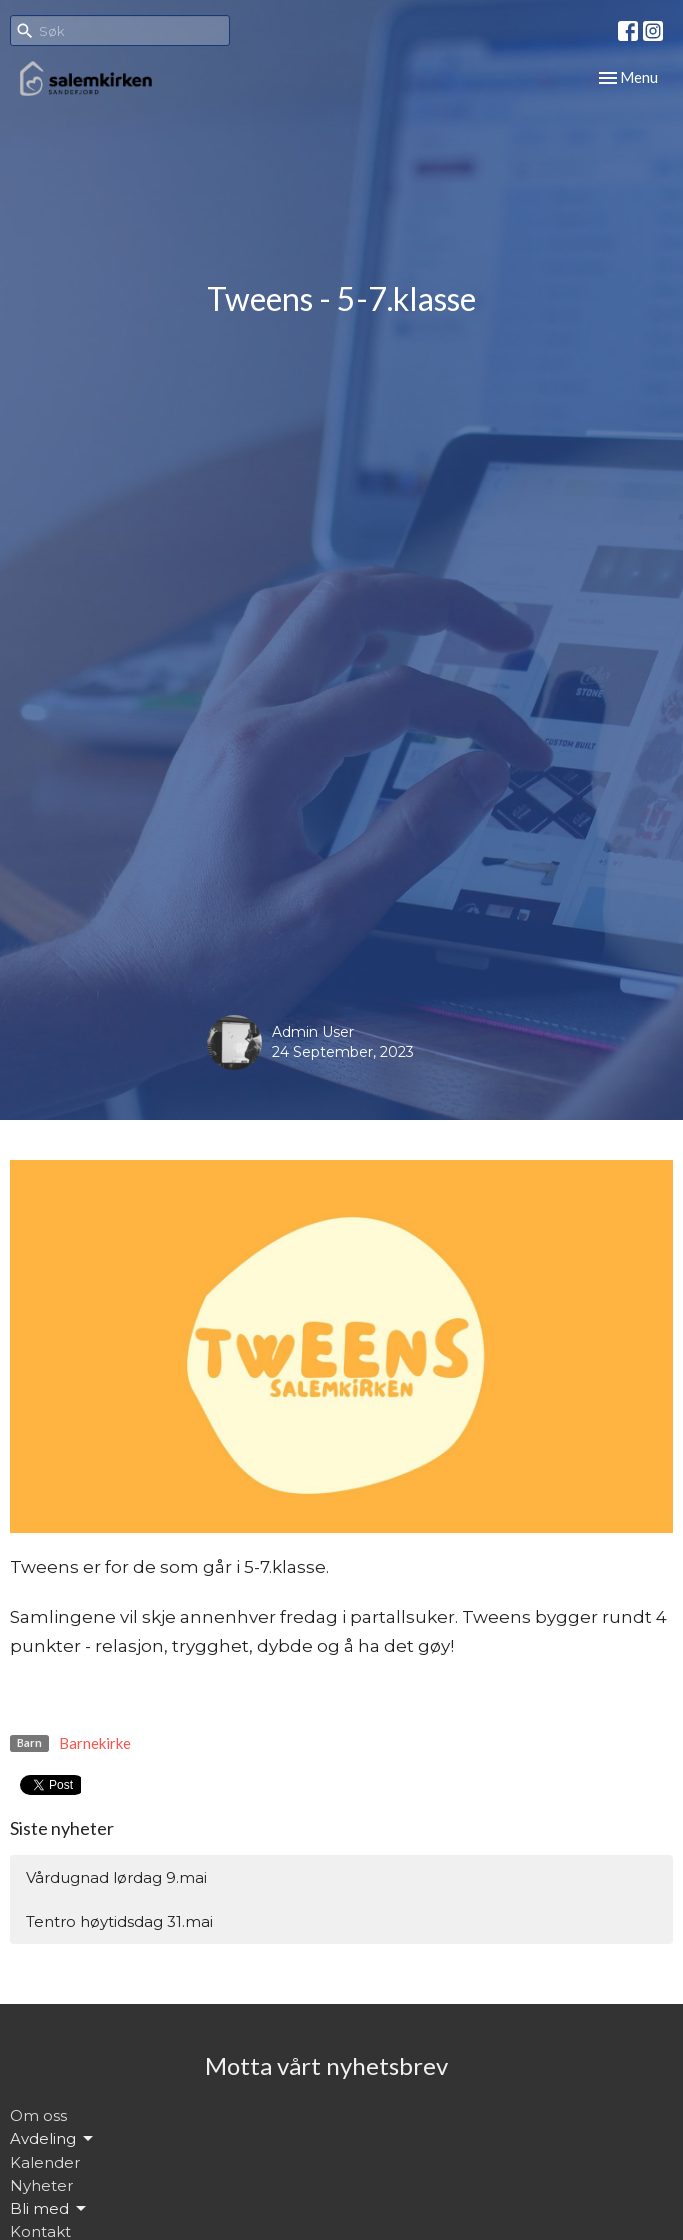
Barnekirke (95, 1743)
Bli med (49, 2209)
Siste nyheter (62, 1828)
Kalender (45, 2162)
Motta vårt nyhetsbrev (326, 2065)
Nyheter (41, 2185)
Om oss (38, 2115)
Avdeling (53, 2139)
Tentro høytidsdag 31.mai (119, 1921)
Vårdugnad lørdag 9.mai (116, 1877)
